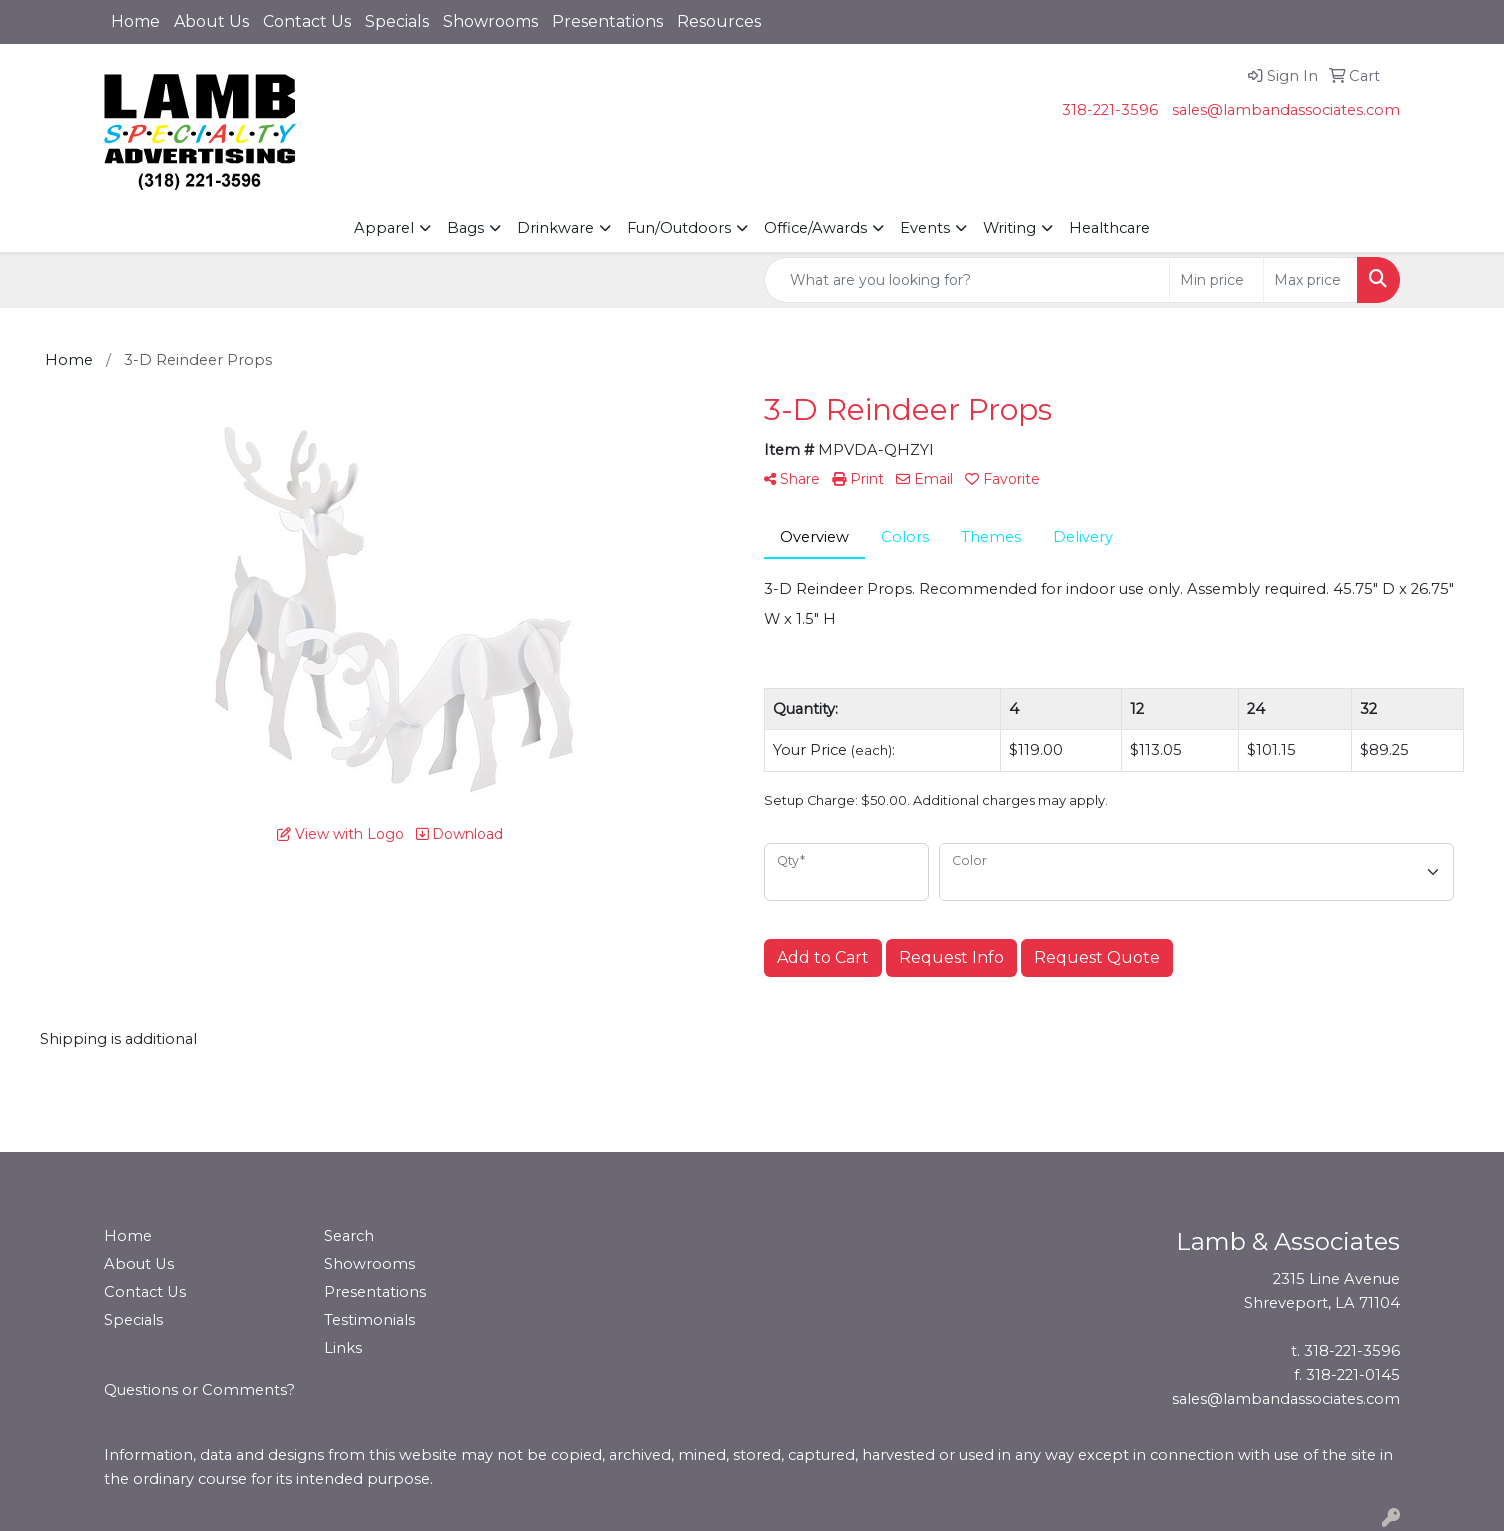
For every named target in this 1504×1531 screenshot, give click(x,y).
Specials (397, 21)
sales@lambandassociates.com (1286, 110)
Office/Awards (815, 228)
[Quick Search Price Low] (1216, 280)
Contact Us (307, 21)
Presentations (607, 21)
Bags (465, 228)
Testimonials (369, 1320)
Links (343, 1348)
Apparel (384, 228)
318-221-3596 (1110, 110)
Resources (719, 21)
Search (349, 1236)
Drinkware (555, 228)
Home (135, 21)
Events (925, 228)
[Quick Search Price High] (1310, 280)
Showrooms (490, 21)
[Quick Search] (967, 280)
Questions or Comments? (199, 1390)
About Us (211, 21)
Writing (1009, 228)
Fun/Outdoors (679, 228)
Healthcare (1109, 228)
